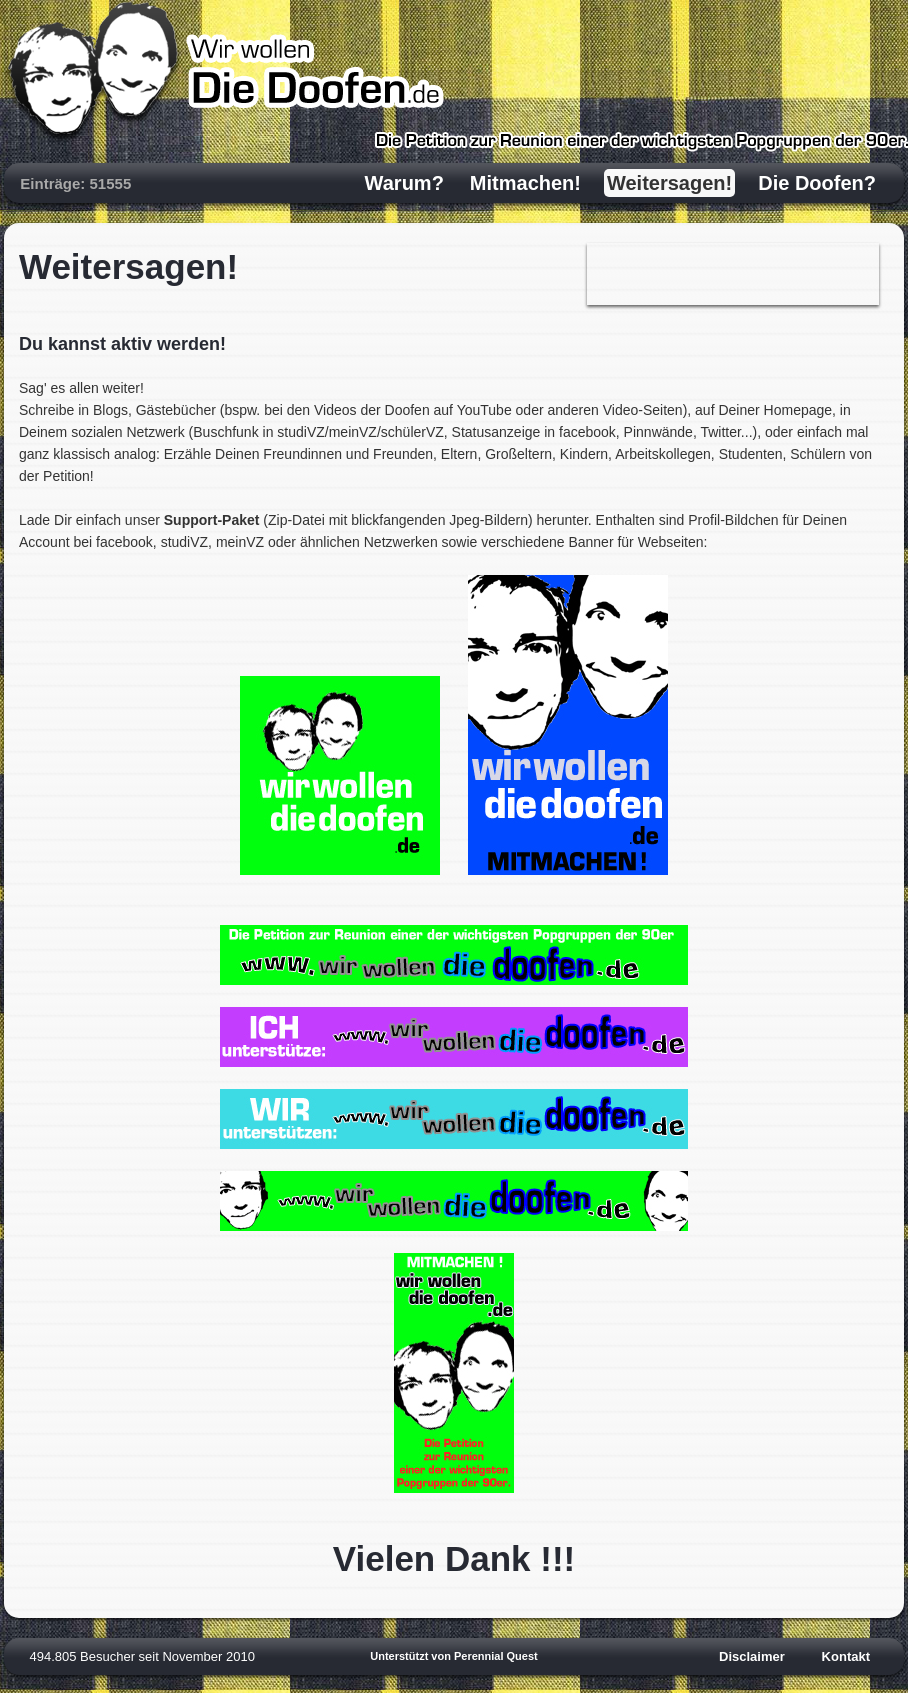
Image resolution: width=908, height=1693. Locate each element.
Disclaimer (752, 1656)
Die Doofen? (817, 183)
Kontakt (846, 1656)
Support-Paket (212, 520)
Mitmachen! (525, 183)
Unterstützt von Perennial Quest (453, 1656)
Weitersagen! (669, 183)
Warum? (404, 183)
